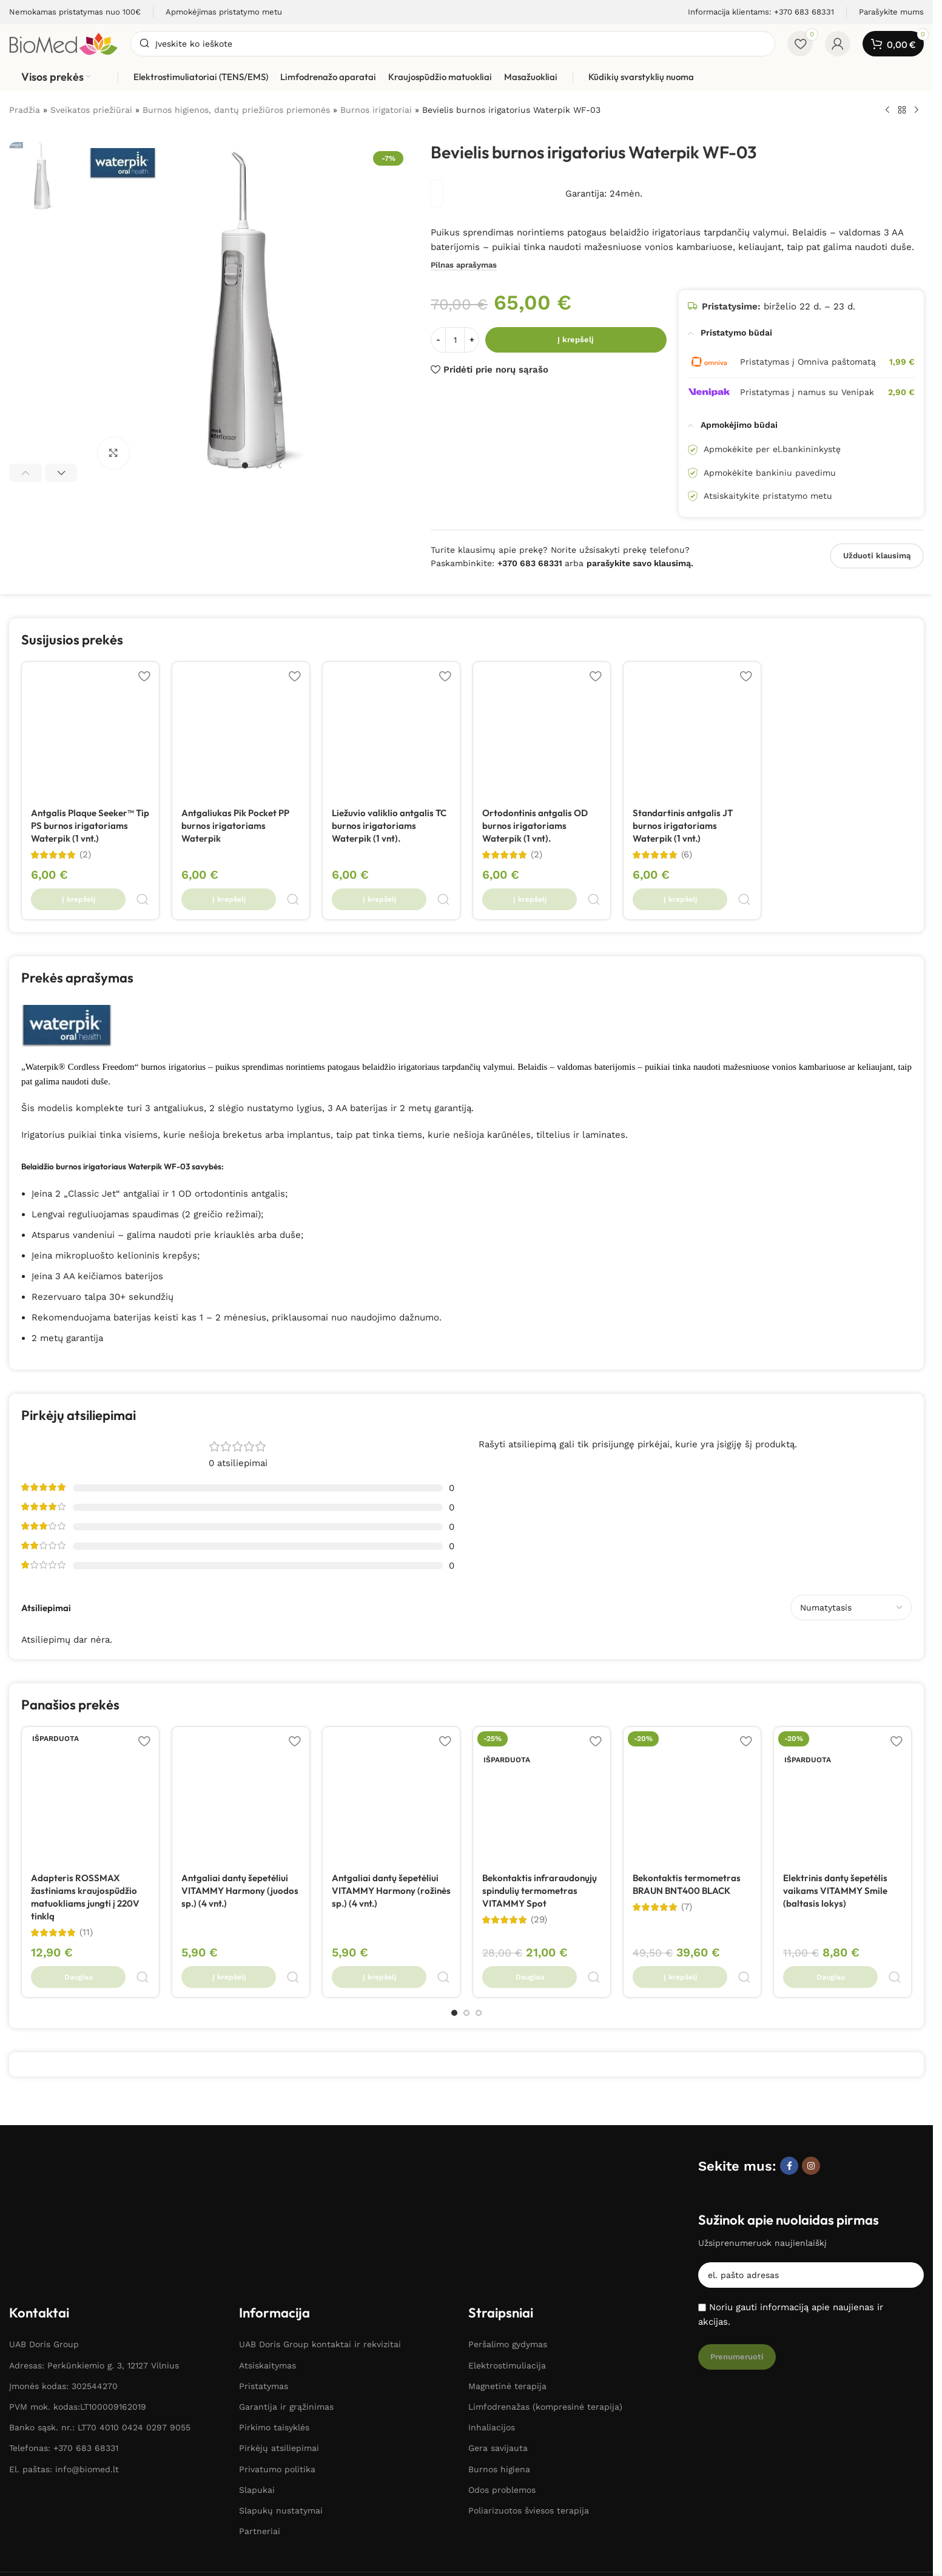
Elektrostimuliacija (507, 2220)
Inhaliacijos (491, 2282)
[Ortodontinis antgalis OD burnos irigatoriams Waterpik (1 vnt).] (541, 731)
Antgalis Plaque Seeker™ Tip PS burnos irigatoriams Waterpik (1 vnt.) (90, 826)
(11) (86, 1904)
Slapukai (257, 2345)
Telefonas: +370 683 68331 (63, 2303)
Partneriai (259, 2386)
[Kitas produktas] (916, 110)
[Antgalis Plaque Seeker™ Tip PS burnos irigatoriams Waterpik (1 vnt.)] (90, 731)
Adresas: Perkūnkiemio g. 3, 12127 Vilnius (94, 2220)
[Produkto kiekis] (455, 340)
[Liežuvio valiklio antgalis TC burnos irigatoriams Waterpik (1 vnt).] (391, 731)
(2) (85, 855)
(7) (686, 1879)
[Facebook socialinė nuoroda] (789, 2109)
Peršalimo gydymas (507, 2200)
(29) (539, 1891)
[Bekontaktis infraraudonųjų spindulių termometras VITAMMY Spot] (541, 1767)
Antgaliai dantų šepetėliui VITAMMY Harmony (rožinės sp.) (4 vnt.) (391, 1862)
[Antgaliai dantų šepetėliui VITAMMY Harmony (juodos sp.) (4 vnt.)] (240, 1767)
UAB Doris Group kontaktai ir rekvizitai (320, 2200)
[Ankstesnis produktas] (887, 110)
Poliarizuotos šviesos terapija (528, 2365)
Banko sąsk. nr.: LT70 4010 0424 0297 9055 (99, 2282)
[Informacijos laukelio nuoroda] (75, 12)
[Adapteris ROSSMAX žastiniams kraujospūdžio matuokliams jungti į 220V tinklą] (90, 1767)
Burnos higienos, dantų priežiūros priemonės (236, 110)
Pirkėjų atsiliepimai (279, 2303)
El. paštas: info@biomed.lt (64, 2324)
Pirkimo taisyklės (274, 2282)
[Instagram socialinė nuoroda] (811, 2109)
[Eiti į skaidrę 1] (245, 465)
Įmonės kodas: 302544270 (63, 2241)
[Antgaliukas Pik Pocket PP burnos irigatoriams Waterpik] (240, 731)
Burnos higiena (499, 2324)
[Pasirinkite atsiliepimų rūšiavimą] (851, 1579)
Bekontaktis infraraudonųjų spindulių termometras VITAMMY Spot (539, 1862)
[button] (25, 473)
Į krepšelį (575, 340)
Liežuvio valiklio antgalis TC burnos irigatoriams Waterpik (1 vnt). (389, 826)
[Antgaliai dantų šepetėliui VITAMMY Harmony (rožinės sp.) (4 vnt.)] (391, 1767)
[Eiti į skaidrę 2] (257, 465)
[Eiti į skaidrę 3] (269, 465)
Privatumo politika (277, 2324)
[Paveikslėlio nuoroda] (65, 2109)
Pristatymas (263, 2241)
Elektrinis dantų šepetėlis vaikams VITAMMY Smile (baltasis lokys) (835, 1862)
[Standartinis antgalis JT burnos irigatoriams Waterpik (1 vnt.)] (692, 731)
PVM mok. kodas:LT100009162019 (77, 2262)
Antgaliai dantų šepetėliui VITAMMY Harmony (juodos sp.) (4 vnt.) (239, 1862)
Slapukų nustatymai (281, 2365)
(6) (686, 855)
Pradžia (24, 110)
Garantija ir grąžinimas (286, 2262)
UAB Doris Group (44, 2200)
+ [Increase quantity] (471, 340)
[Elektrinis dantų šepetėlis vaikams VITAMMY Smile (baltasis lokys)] (842, 1767)
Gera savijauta (498, 2303)
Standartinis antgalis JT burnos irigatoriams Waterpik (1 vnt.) (683, 826)
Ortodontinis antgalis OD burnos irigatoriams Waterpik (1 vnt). (535, 826)
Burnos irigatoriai (376, 110)
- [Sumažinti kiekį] (438, 340)
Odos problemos (502, 2345)
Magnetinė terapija (507, 2241)
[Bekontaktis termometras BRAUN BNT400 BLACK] (692, 1767)
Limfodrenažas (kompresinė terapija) (545, 2262)
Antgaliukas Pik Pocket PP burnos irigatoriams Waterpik (235, 826)
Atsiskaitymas (267, 2220)
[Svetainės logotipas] (63, 43)
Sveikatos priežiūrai (91, 110)
